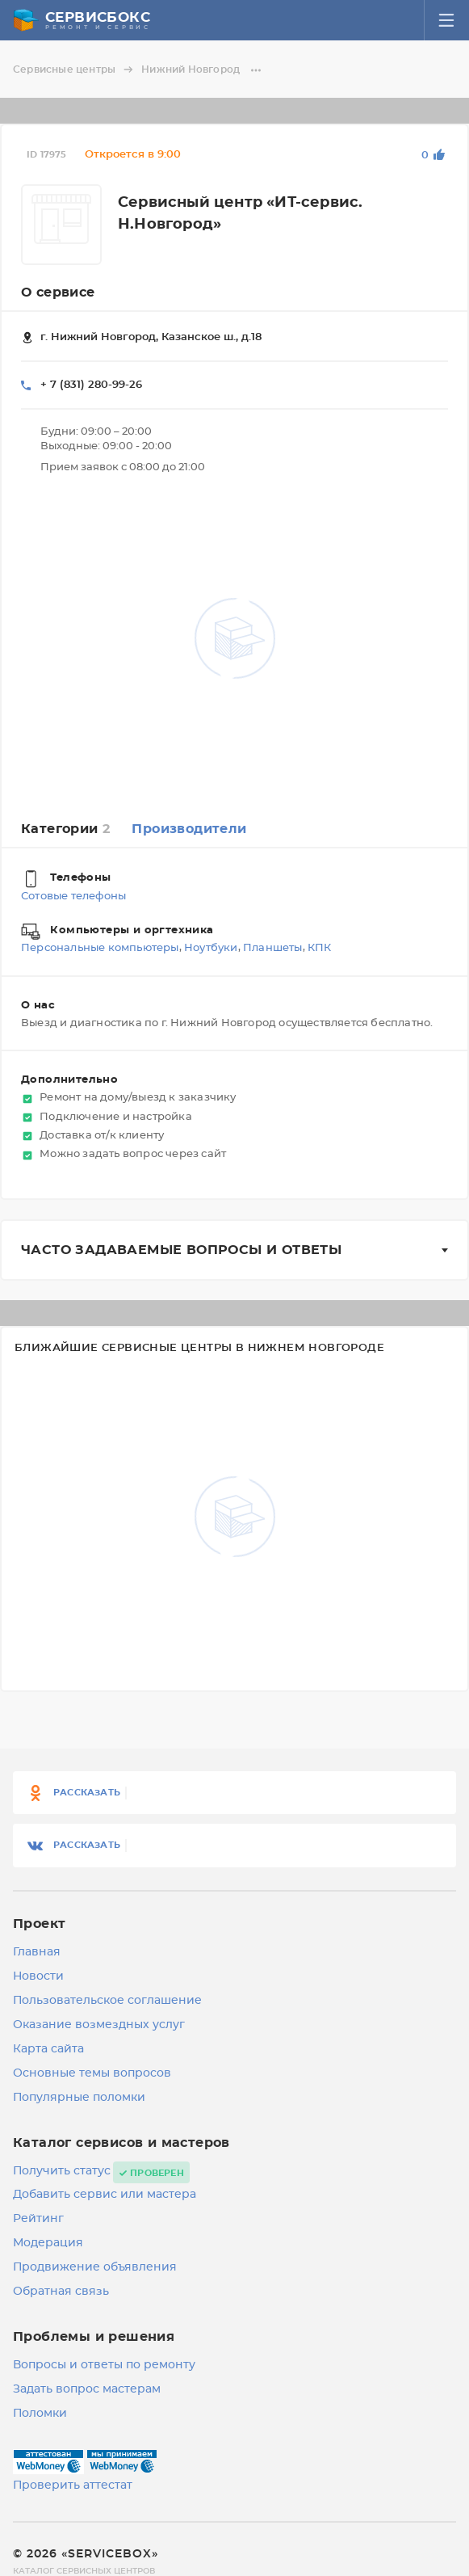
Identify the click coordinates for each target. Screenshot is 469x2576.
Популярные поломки (79, 2097)
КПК (320, 949)
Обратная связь (61, 2291)
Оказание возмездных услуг (99, 2025)
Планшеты (273, 949)
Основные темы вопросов (92, 2073)
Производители (189, 829)
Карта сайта (48, 2049)
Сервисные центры (75, 69)
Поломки (40, 2413)
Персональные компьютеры (100, 949)
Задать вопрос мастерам (87, 2389)
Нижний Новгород (201, 69)
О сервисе (58, 292)
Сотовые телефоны (73, 896)
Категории (65, 829)
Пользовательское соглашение (107, 2000)
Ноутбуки (211, 949)
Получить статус (62, 2171)
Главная (37, 1952)
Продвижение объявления (95, 2267)
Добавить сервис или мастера (104, 2194)
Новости (38, 1976)
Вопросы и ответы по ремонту (104, 2365)
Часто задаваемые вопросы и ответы (181, 1250)
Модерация (48, 2243)
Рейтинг (38, 2219)
